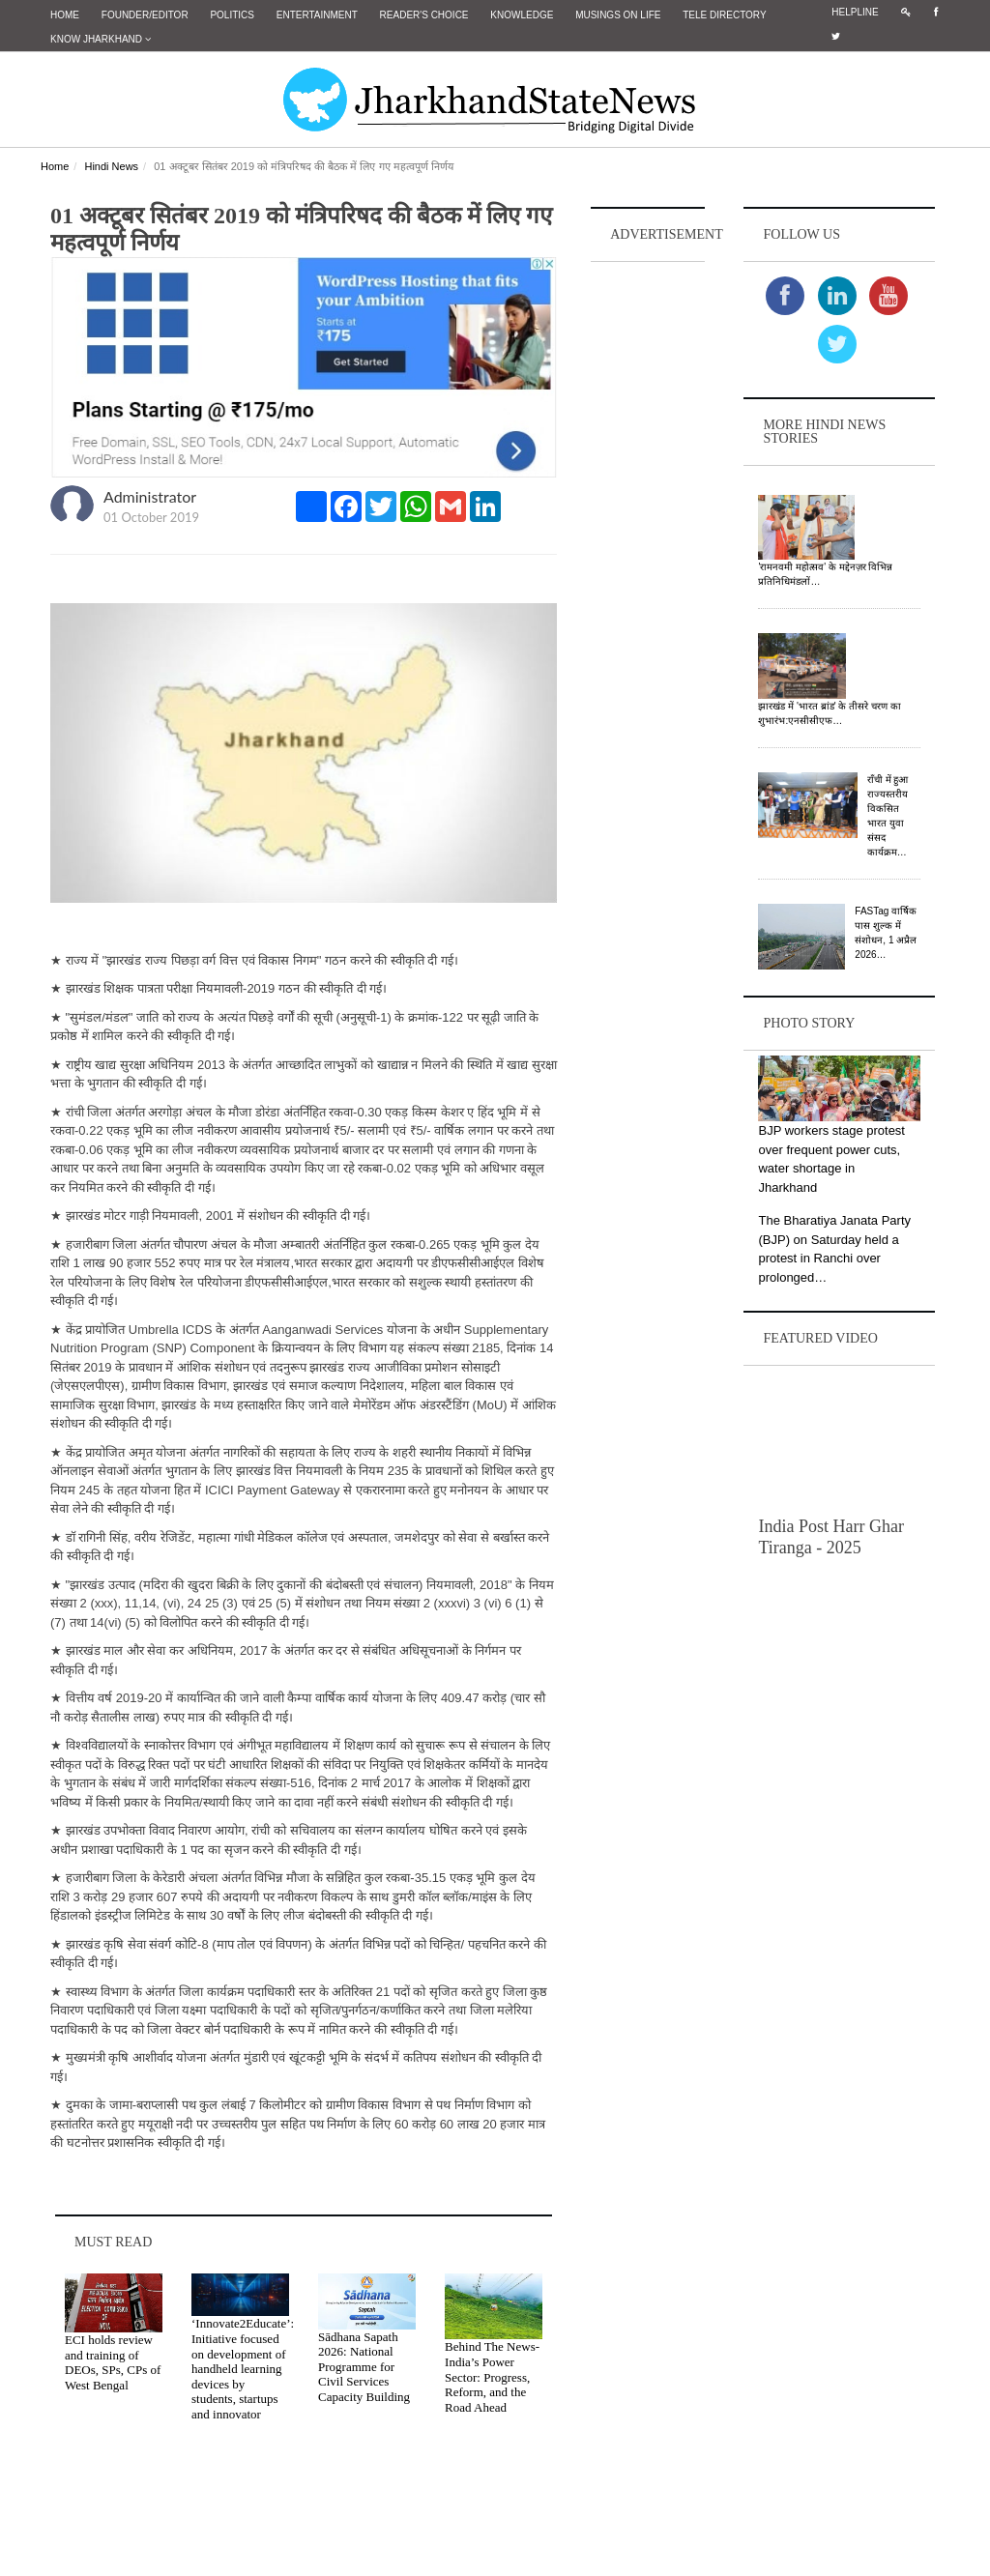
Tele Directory (724, 15)
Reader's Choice (424, 15)
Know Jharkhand (100, 39)
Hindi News (111, 166)
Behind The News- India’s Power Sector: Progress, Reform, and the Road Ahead (492, 2376)
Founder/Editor (145, 15)
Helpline (854, 12)
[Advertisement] (648, 557)
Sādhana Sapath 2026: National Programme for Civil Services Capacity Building (364, 2367)
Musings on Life (617, 15)
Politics (232, 15)
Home (64, 15)
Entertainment (317, 15)
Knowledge (521, 15)
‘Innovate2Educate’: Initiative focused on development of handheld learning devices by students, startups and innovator (242, 2368)
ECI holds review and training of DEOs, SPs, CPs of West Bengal (112, 2362)
